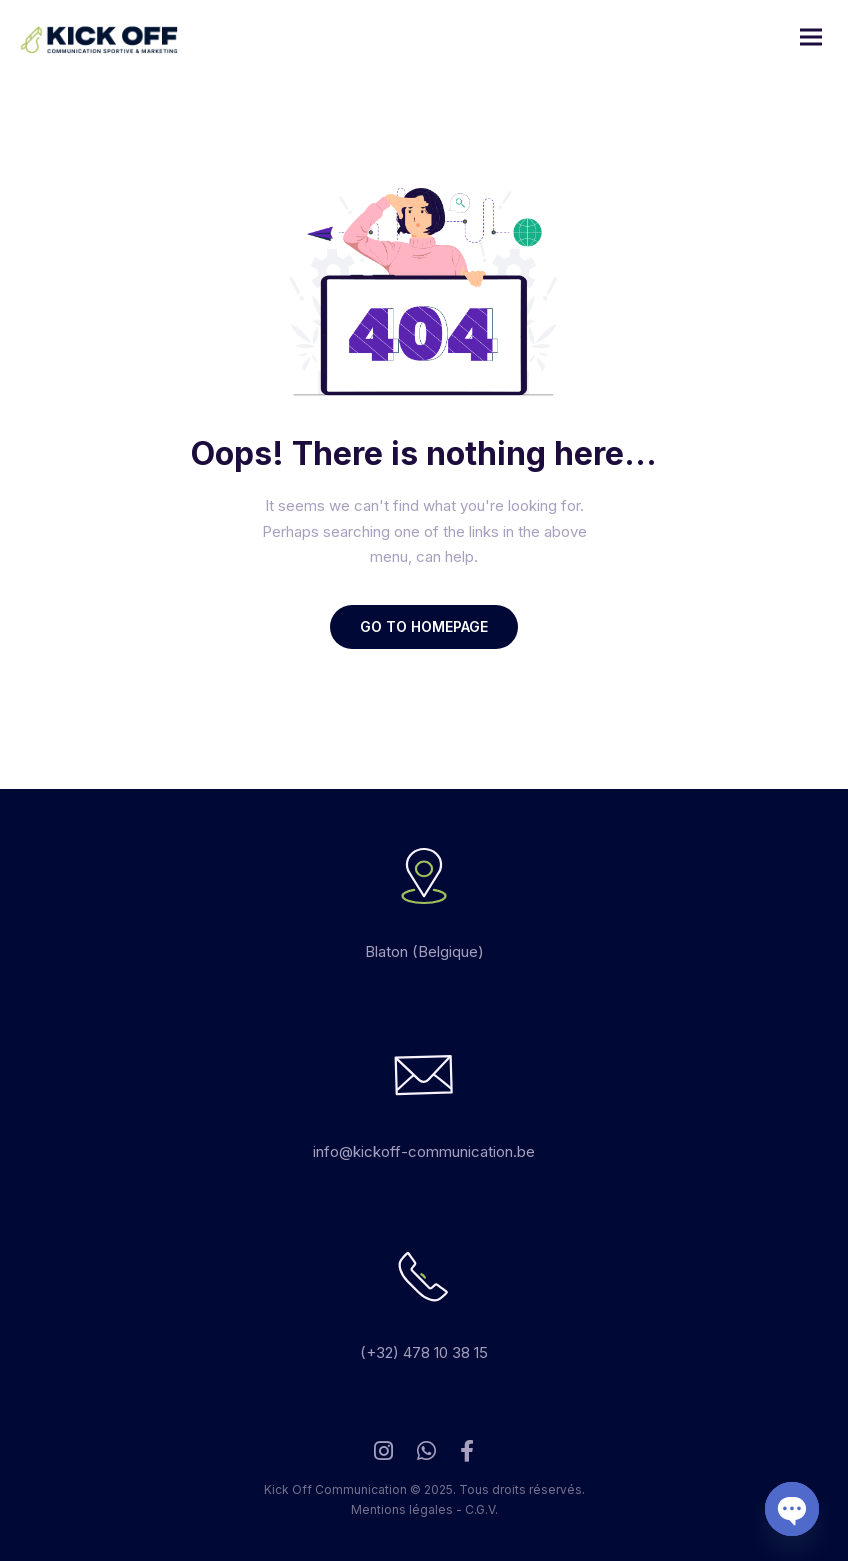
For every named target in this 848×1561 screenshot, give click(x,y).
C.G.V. (481, 1509)
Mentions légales (402, 1509)
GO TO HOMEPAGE (424, 626)
